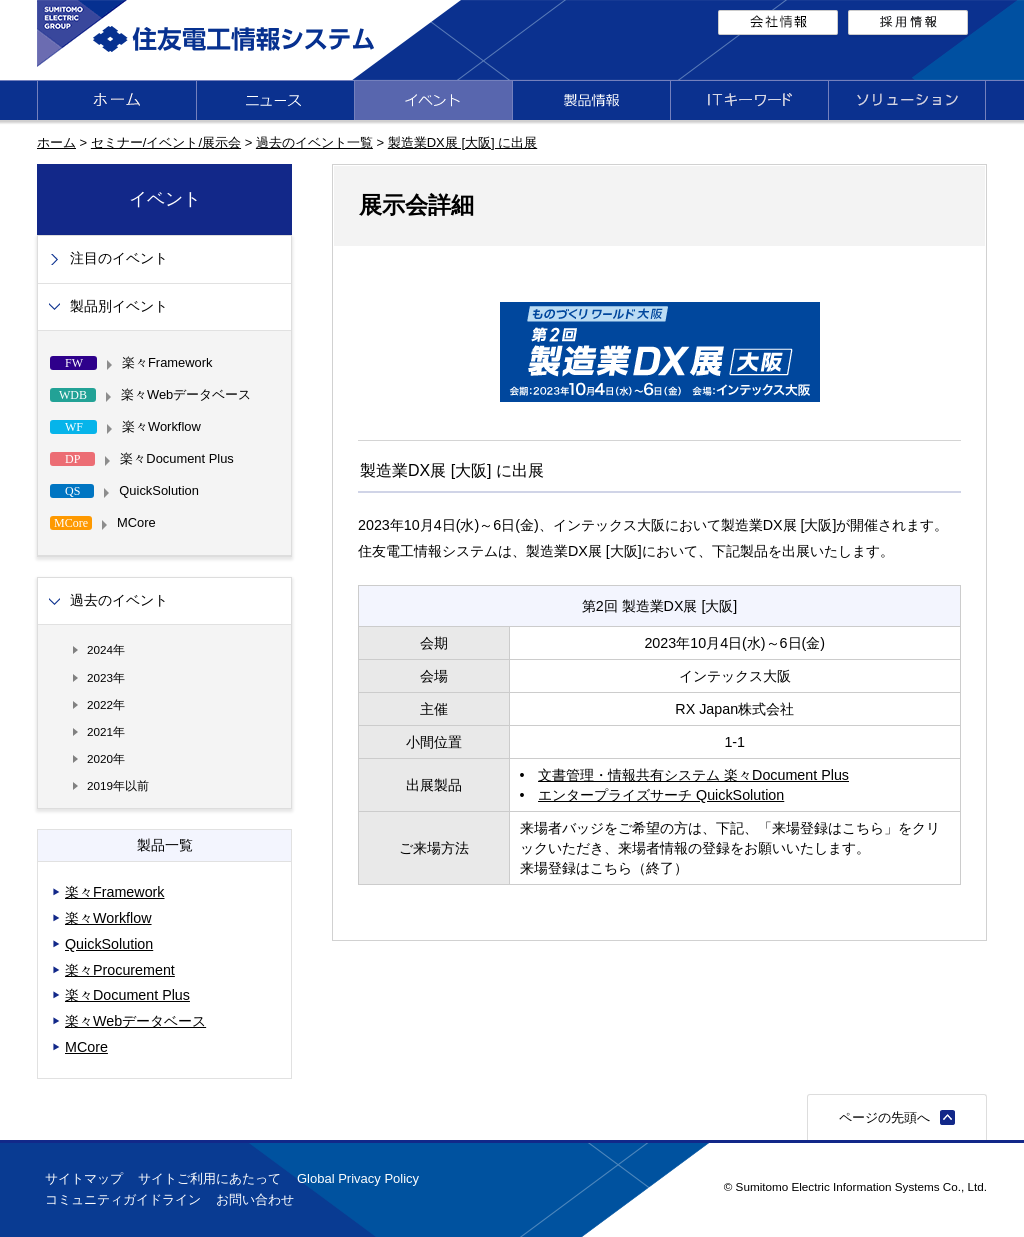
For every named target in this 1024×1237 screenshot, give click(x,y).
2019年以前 (118, 785)
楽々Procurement (120, 970)
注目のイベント (119, 258)
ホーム (56, 142)
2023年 (106, 677)
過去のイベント (119, 600)
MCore (86, 1047)
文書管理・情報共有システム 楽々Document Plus (693, 775)
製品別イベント (119, 306)
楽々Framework (115, 892)
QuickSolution (109, 944)
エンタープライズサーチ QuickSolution (661, 795)
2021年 (106, 731)
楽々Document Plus (127, 995)
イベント (165, 199)
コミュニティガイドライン (123, 1199)
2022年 (106, 704)
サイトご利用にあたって (209, 1178)
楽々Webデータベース (135, 1021)
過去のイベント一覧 (314, 142)
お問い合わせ (255, 1199)
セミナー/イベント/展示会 (166, 142)
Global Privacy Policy (358, 1178)
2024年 (106, 649)
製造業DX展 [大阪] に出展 (463, 142)
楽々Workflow (108, 918)
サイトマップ (84, 1178)
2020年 (106, 758)
